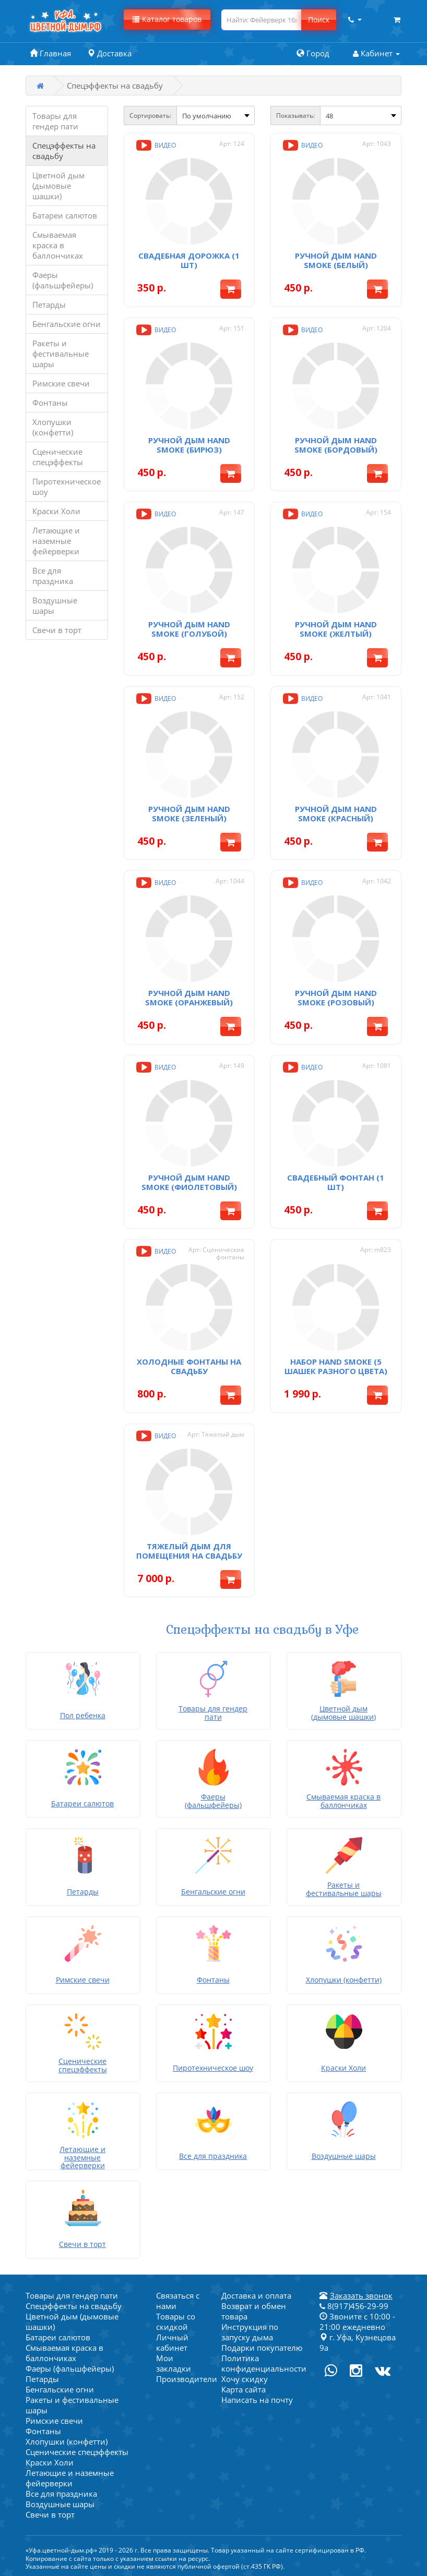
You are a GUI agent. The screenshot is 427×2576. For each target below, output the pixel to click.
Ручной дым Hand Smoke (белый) (336, 260)
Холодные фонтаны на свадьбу (189, 1366)
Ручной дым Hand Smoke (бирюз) (189, 445)
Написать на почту (257, 2400)
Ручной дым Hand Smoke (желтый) (336, 629)
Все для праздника (52, 575)
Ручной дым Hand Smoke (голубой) (189, 629)
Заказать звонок (361, 2295)
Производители (186, 2379)
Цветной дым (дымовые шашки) (58, 185)
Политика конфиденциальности (263, 2363)
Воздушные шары (54, 605)
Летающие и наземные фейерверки (56, 540)
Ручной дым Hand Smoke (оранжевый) (189, 997)
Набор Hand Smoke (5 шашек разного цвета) (335, 1366)
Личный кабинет (172, 2342)
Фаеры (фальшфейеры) (62, 280)
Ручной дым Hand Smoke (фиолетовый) (189, 1182)
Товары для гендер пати (55, 121)
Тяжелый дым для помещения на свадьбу (189, 1551)
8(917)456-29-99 (353, 2306)
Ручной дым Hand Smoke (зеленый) (189, 813)
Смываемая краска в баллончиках (57, 245)
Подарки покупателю (261, 2347)
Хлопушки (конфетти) (52, 427)
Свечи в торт (56, 630)
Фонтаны (50, 402)
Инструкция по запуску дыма (249, 2332)
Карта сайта (243, 2389)
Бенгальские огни (66, 324)
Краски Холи (56, 511)
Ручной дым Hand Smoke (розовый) (336, 997)
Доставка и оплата (256, 2295)
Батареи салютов (64, 215)
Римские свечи (61, 383)
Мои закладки (173, 2363)
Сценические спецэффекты (57, 456)
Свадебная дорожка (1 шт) (189, 260)
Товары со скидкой (175, 2321)
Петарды (49, 304)
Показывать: (295, 115)
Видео (155, 145)
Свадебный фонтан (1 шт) (335, 1182)
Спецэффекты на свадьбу (64, 150)
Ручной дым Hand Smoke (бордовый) (335, 445)
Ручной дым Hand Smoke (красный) (336, 813)
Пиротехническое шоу (66, 486)
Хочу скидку (244, 2379)
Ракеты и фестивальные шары (60, 353)
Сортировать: (150, 115)
